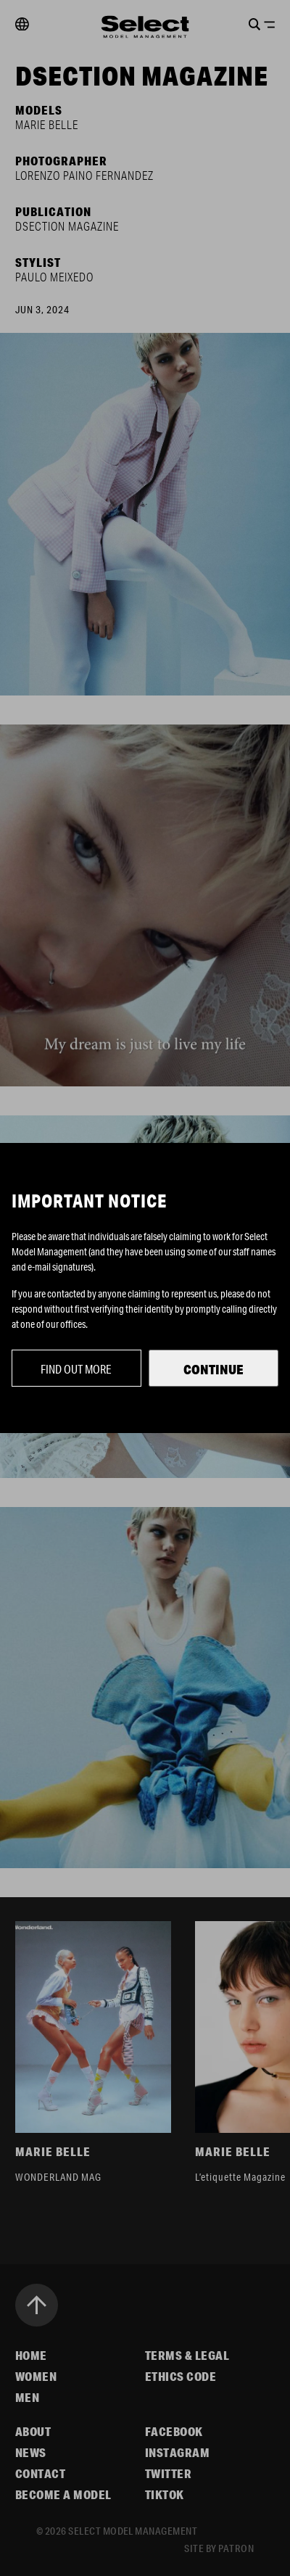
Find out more (76, 1368)
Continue (213, 1369)
